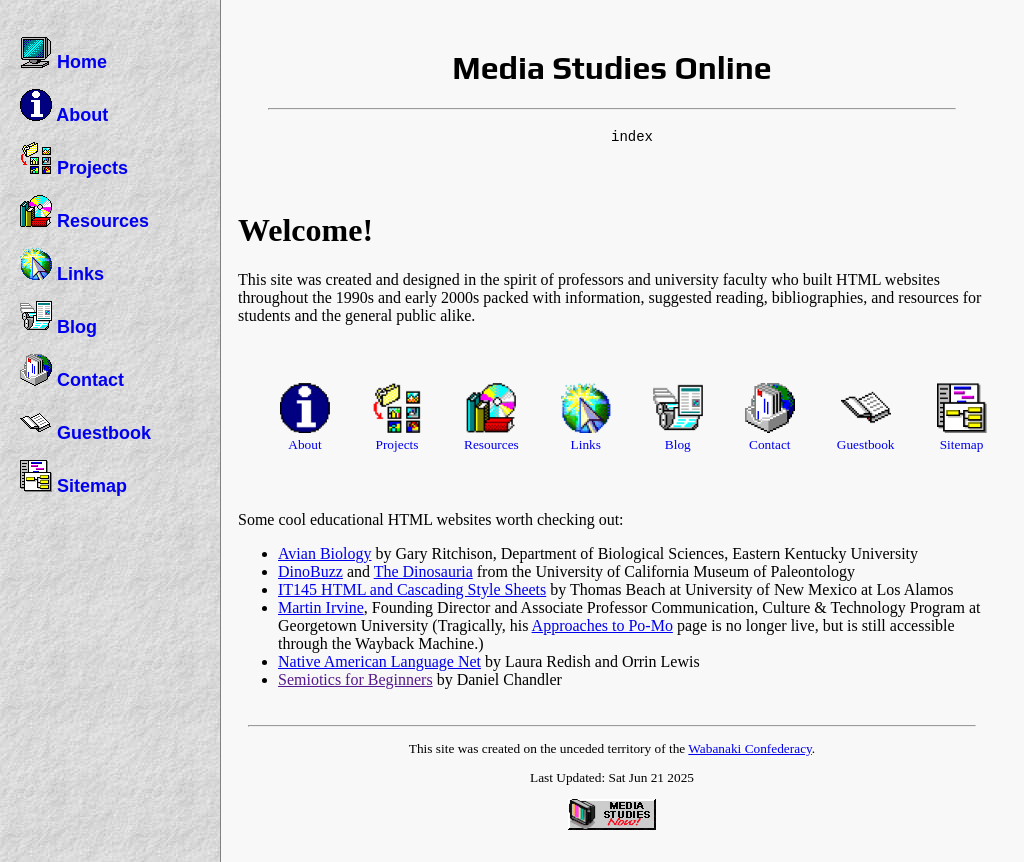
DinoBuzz (310, 571)
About (64, 107)
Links (62, 266)
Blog (58, 319)
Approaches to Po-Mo (602, 625)
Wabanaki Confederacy (750, 748)
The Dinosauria (423, 571)
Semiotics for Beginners (355, 679)
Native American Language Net (379, 661)
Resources (84, 213)
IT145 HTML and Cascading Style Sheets (412, 589)
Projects (74, 160)
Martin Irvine (321, 607)
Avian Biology (324, 553)
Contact (72, 372)
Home (63, 54)
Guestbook (85, 425)
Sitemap (73, 478)
